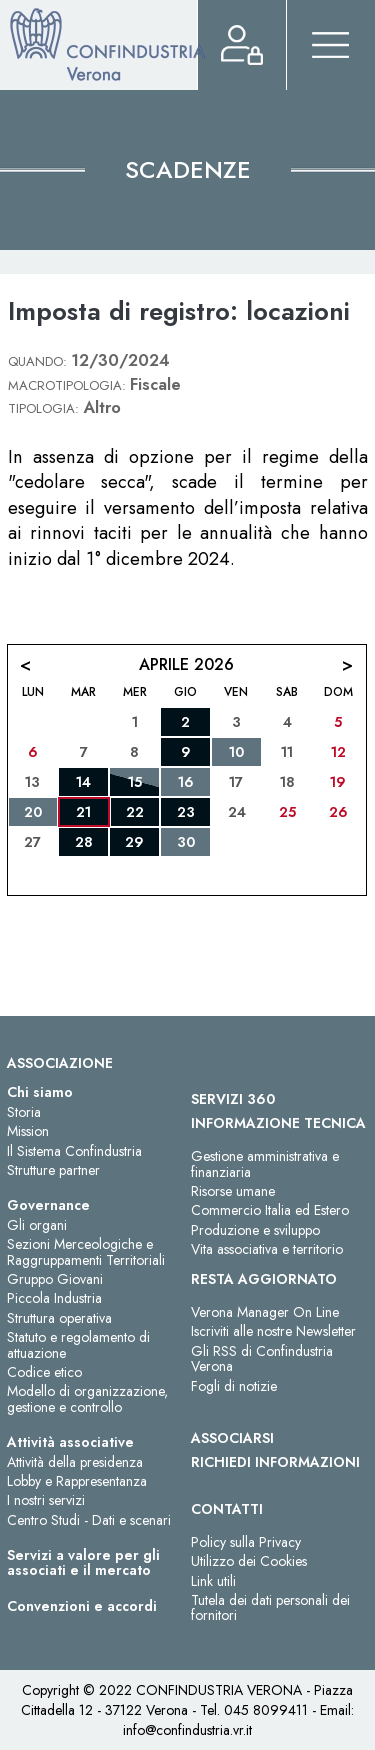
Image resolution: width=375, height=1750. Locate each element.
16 (186, 782)
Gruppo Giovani (55, 1279)
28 (84, 842)
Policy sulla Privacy (246, 1542)
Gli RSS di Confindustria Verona (262, 1358)
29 (134, 842)
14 (83, 782)
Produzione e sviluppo (255, 1230)
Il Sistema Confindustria (74, 1151)
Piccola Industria (54, 1298)
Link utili (213, 1581)
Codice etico (44, 1372)
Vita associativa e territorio (267, 1249)
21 (83, 812)
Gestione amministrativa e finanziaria (265, 1163)
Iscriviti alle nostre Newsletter (273, 1331)
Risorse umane (233, 1191)
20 (33, 812)
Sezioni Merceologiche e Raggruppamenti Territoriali (86, 1251)
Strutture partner (53, 1170)
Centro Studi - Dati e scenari (89, 1520)
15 (135, 782)
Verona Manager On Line (265, 1312)
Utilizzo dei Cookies (249, 1561)
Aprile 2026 (186, 664)
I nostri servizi (46, 1500)
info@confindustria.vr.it (187, 1730)
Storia (24, 1112)
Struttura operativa (59, 1318)
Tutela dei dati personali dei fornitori (270, 1607)
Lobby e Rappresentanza (77, 1481)
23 (186, 812)
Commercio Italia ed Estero (270, 1210)
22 (135, 812)
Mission (28, 1131)
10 (236, 752)
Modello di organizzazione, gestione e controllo (87, 1398)
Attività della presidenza (75, 1462)
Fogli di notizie (234, 1386)
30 (186, 842)
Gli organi (37, 1225)
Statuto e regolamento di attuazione (78, 1344)
